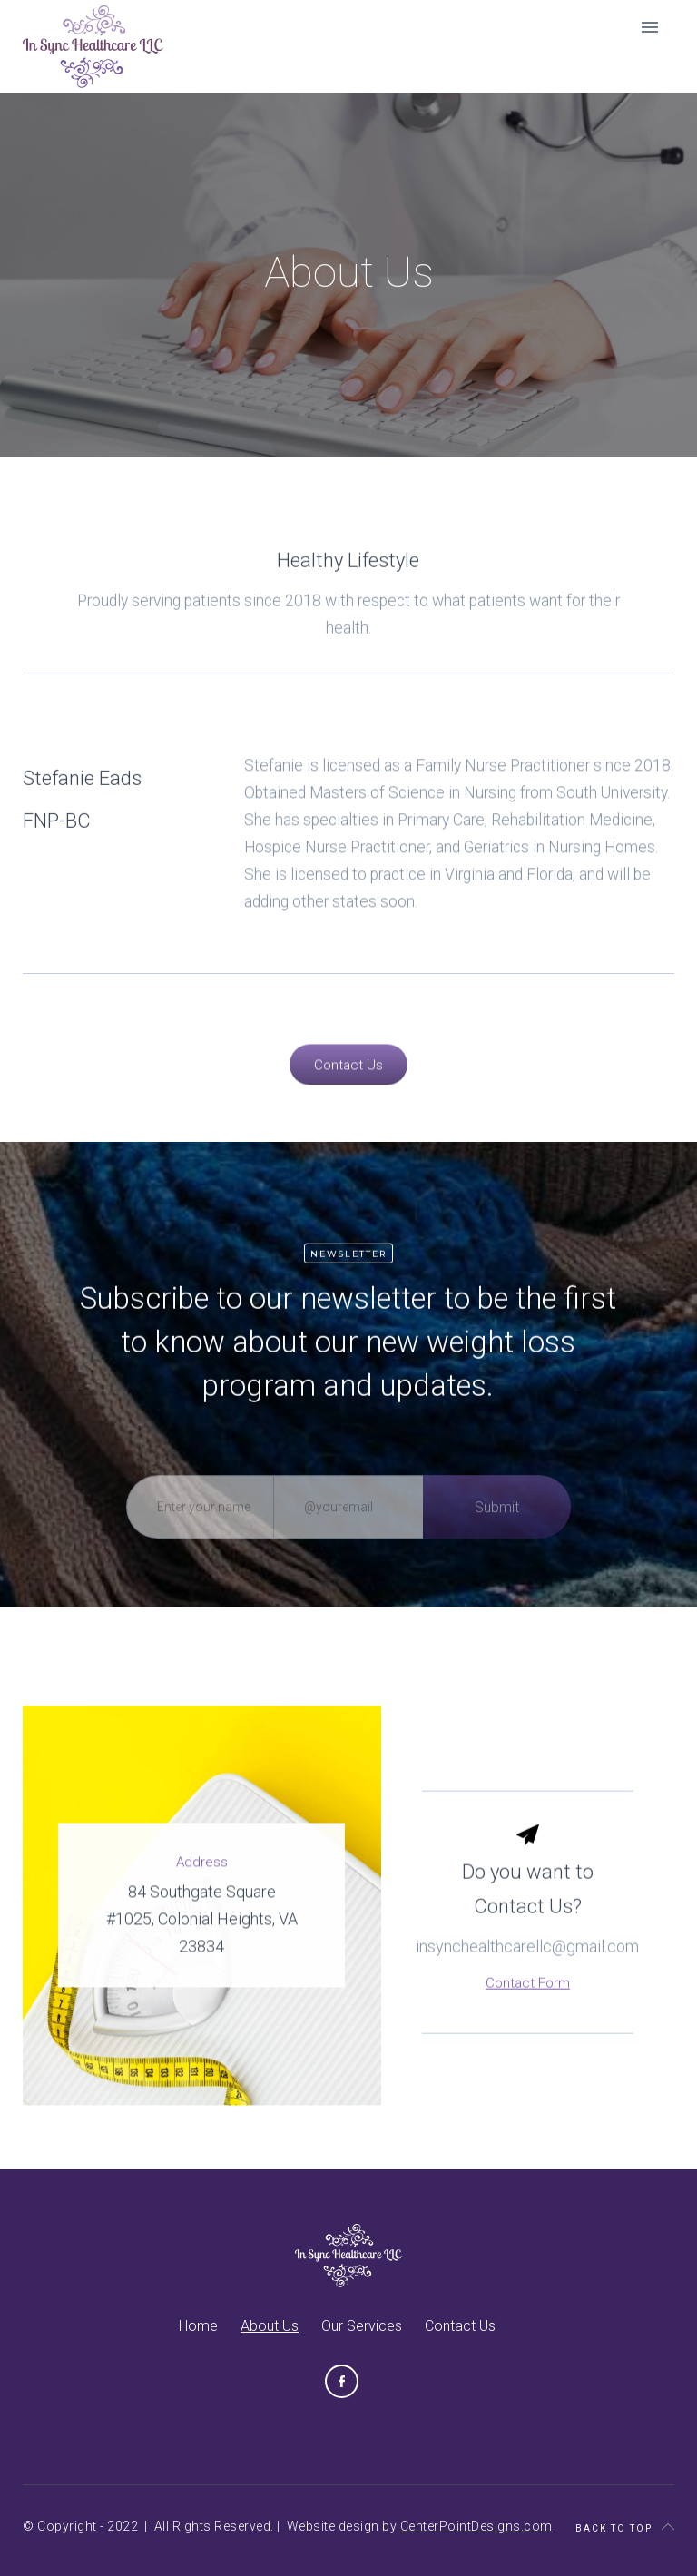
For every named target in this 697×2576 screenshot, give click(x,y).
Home (198, 2326)
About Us (270, 2326)
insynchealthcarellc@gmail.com (527, 1977)
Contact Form (528, 2014)
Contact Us (460, 2326)
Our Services (361, 2326)
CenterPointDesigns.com (476, 2526)
